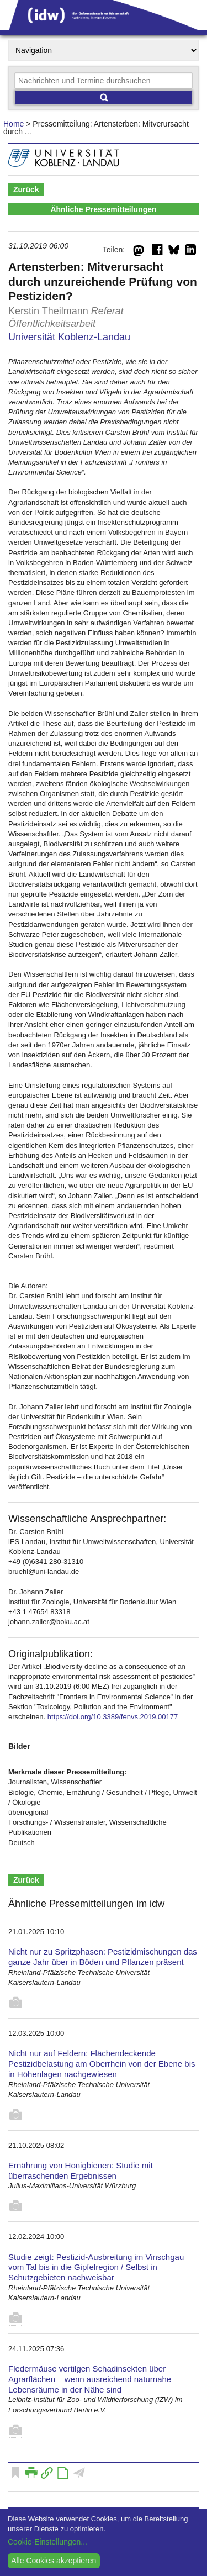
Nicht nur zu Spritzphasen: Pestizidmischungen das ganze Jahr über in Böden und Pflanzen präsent (102, 1957)
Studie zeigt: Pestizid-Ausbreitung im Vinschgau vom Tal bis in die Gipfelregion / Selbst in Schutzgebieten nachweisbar (96, 2267)
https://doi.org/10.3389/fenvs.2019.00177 (112, 1717)
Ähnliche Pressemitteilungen (103, 209)
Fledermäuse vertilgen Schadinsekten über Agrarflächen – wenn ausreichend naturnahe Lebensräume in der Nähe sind (89, 2379)
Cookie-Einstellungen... (47, 2542)
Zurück (26, 189)
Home (13, 123)
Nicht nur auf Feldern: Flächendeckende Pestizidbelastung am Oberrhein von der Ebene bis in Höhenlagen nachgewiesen (101, 2063)
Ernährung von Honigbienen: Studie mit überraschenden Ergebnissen (80, 2170)
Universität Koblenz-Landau (69, 337)
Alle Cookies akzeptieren (53, 2560)
